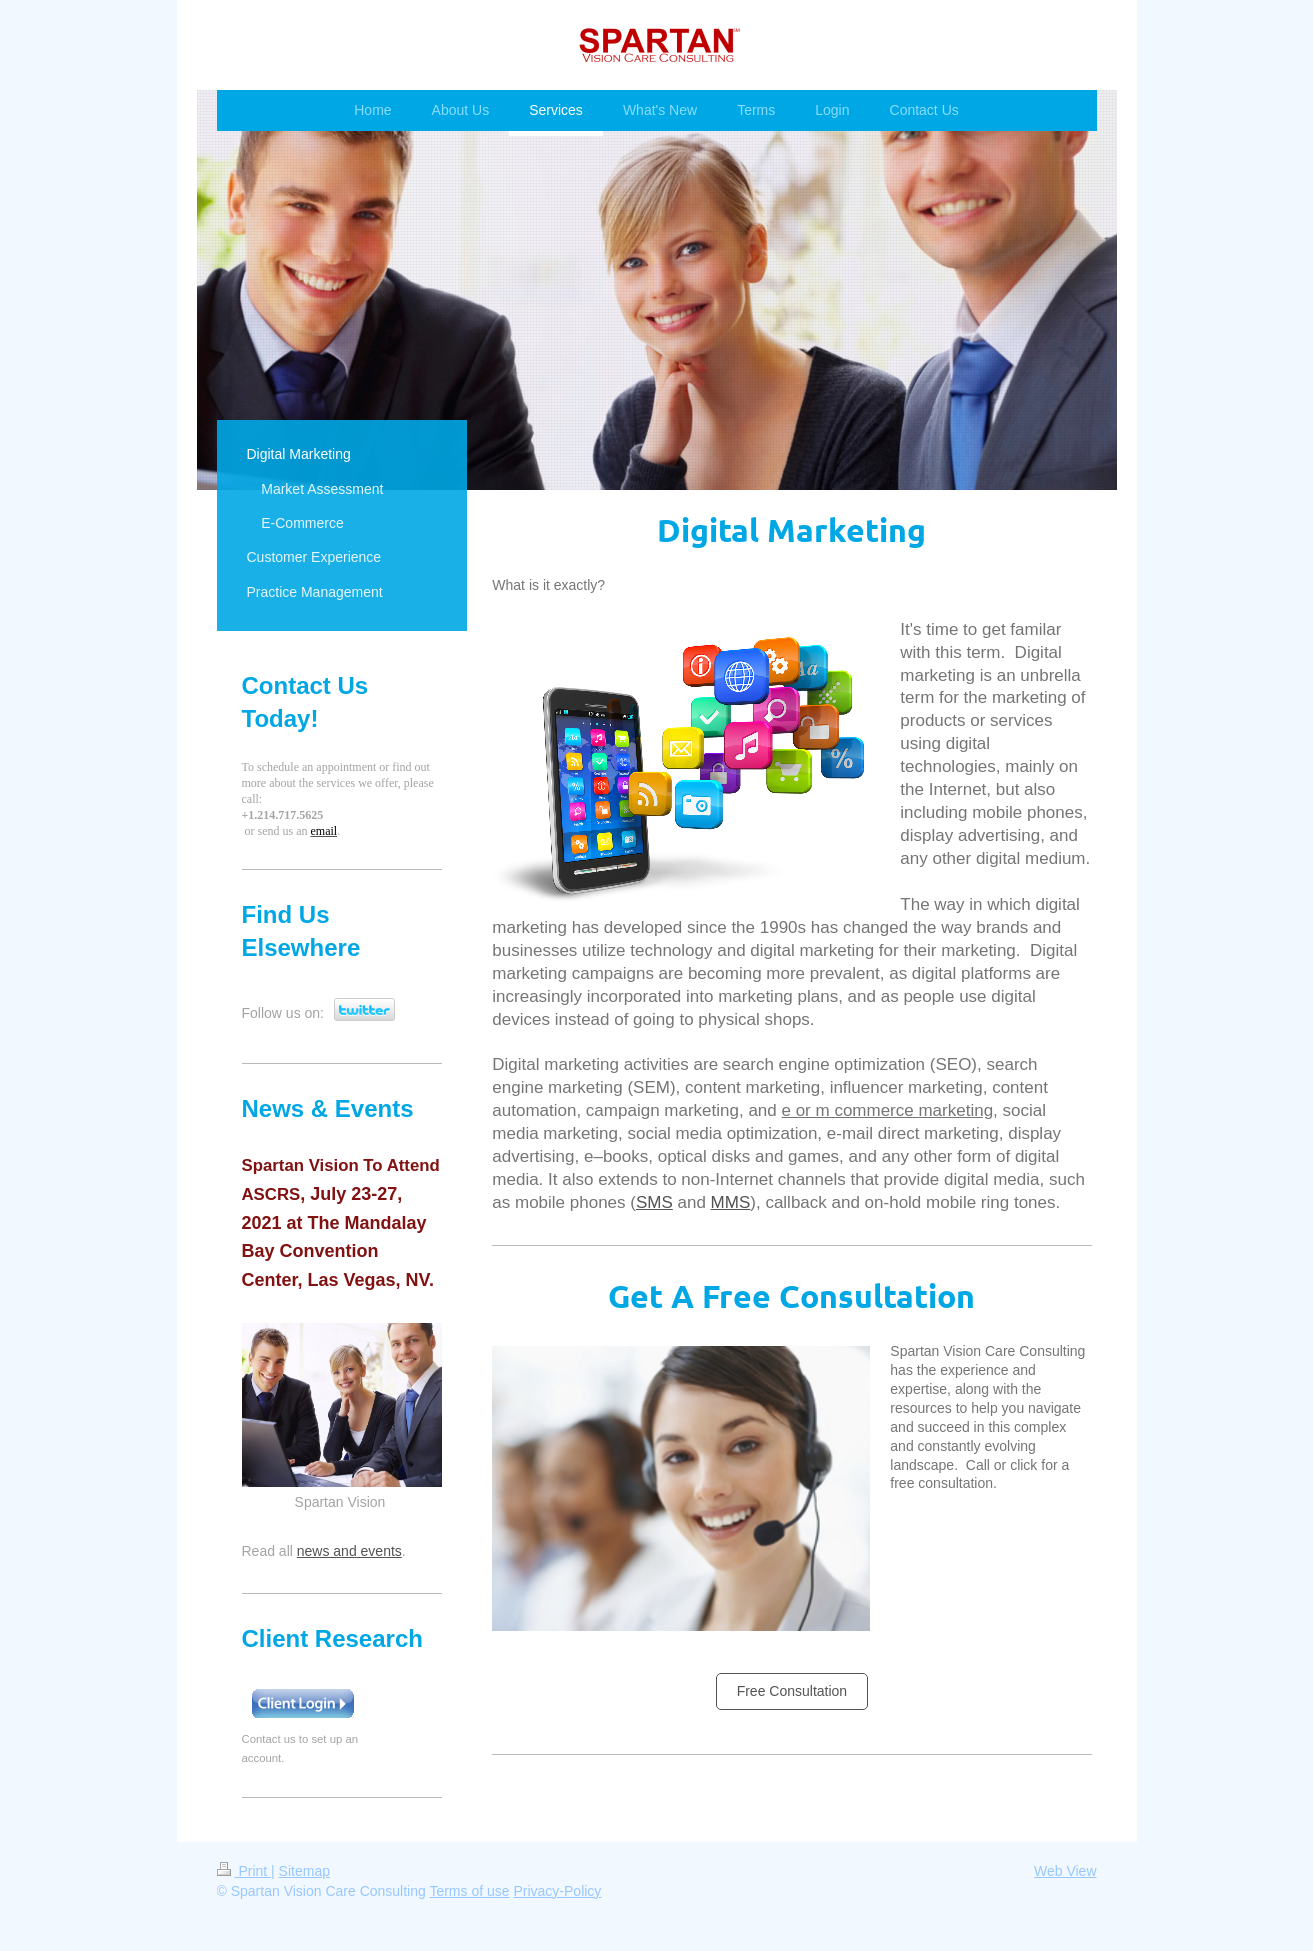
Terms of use (469, 1891)
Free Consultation (792, 1691)
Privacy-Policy (557, 1891)
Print (244, 1871)
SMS (654, 1202)
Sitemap (304, 1871)
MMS (731, 1202)
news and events (349, 1551)
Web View (1065, 1871)
